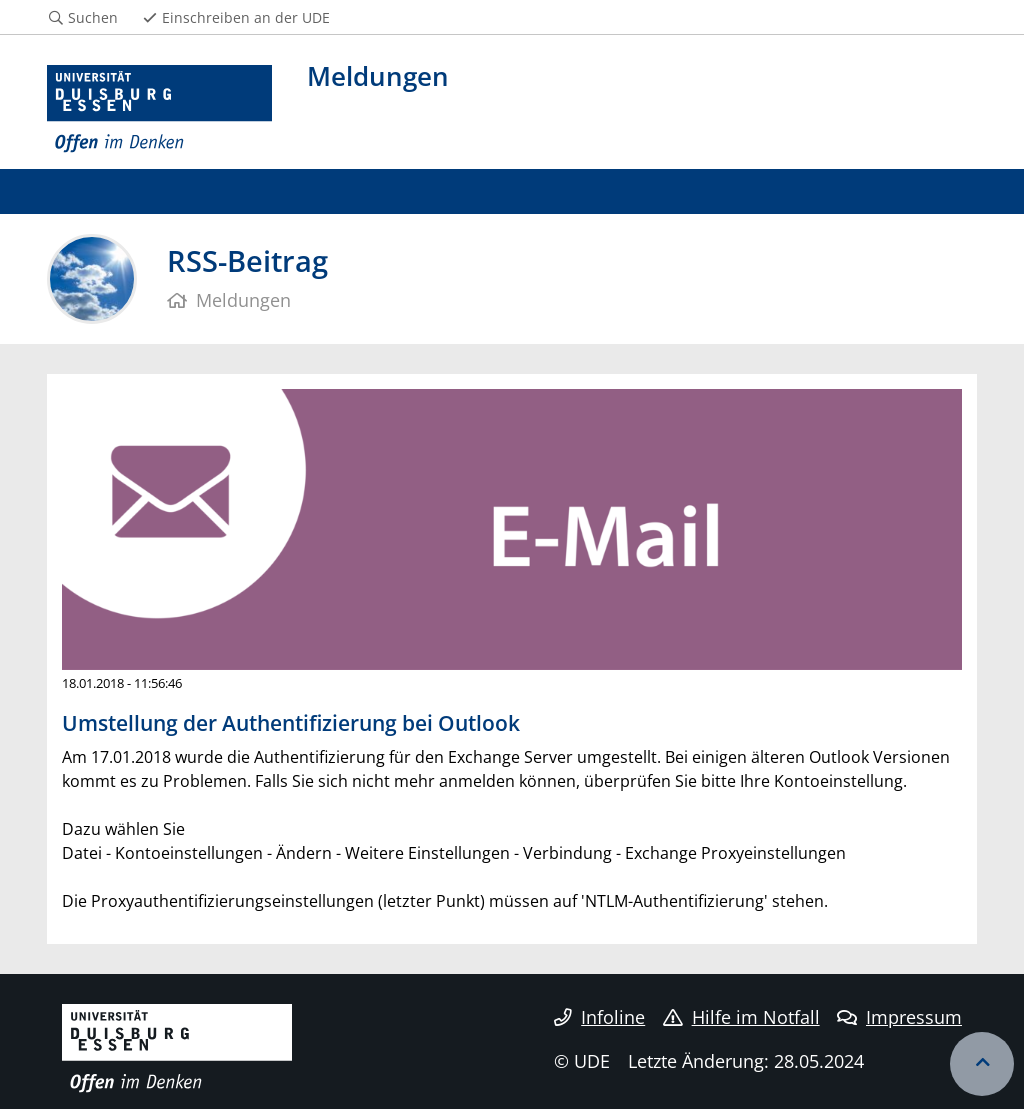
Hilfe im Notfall (741, 1017)
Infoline (599, 1017)
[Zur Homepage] (159, 109)
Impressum (899, 1017)
